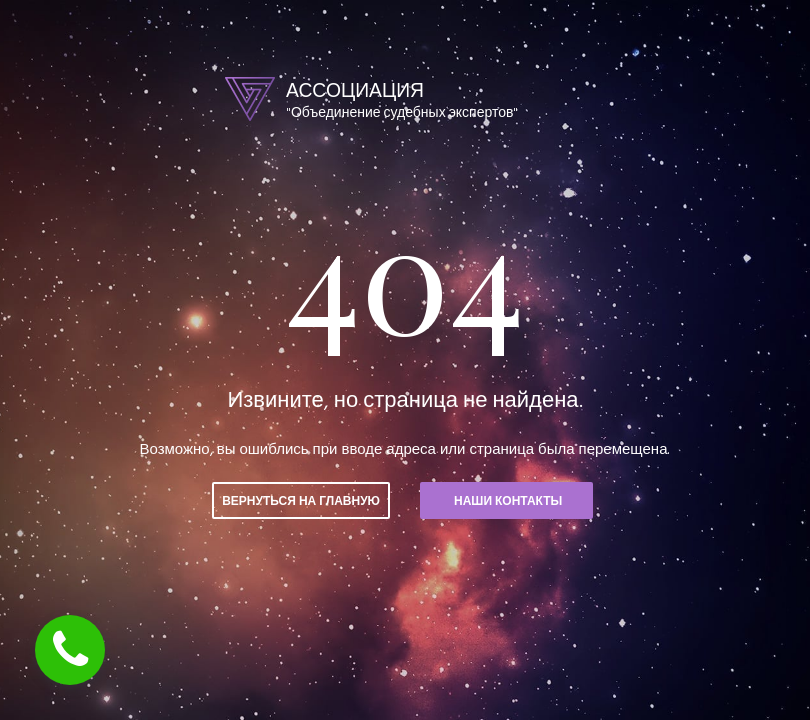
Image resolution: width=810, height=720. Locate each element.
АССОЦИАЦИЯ (357, 90)
